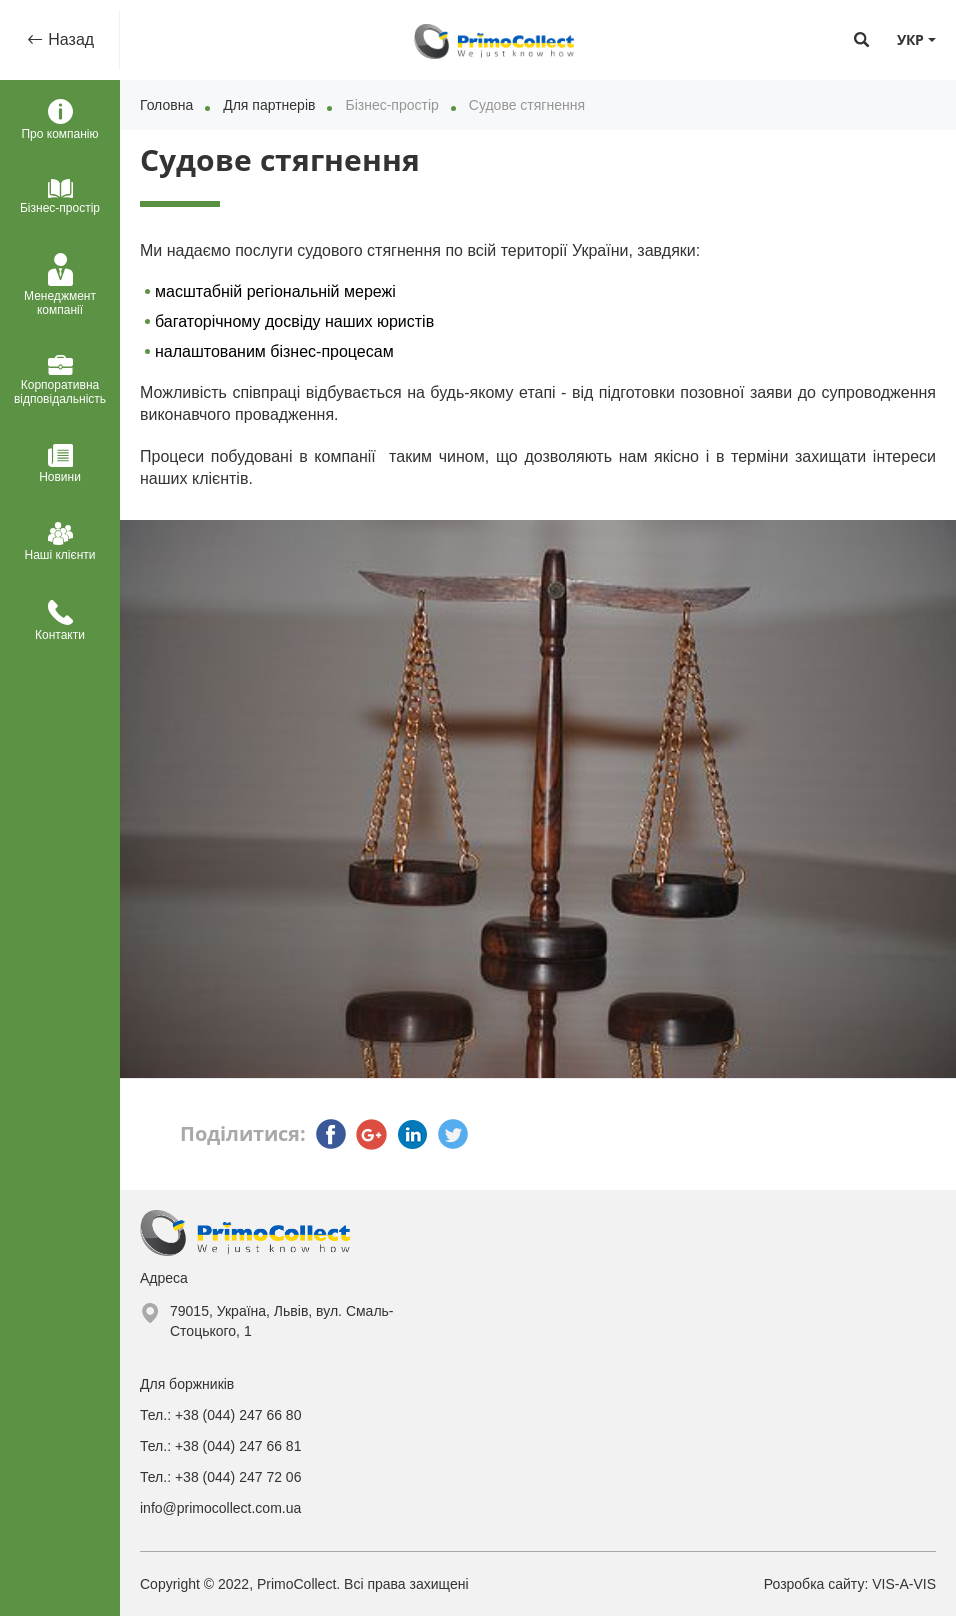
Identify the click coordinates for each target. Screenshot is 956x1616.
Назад (69, 39)
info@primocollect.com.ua (220, 1508)
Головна (166, 105)
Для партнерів (269, 105)
